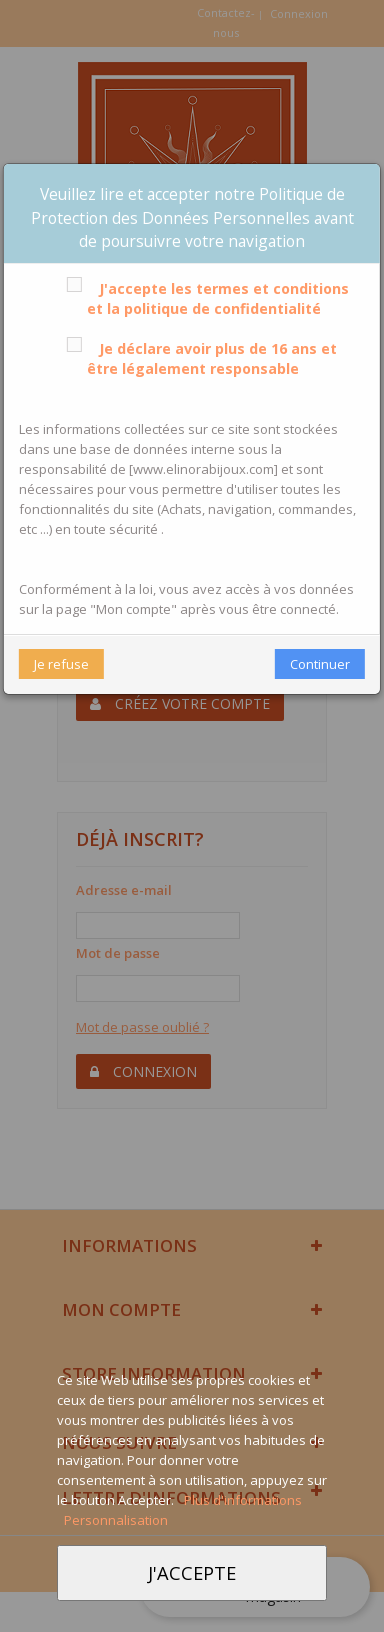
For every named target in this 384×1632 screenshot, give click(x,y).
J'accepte (192, 1572)
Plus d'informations (243, 1500)
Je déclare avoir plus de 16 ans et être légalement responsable (198, 358)
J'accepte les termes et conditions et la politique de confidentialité (204, 298)
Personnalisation (116, 1520)
